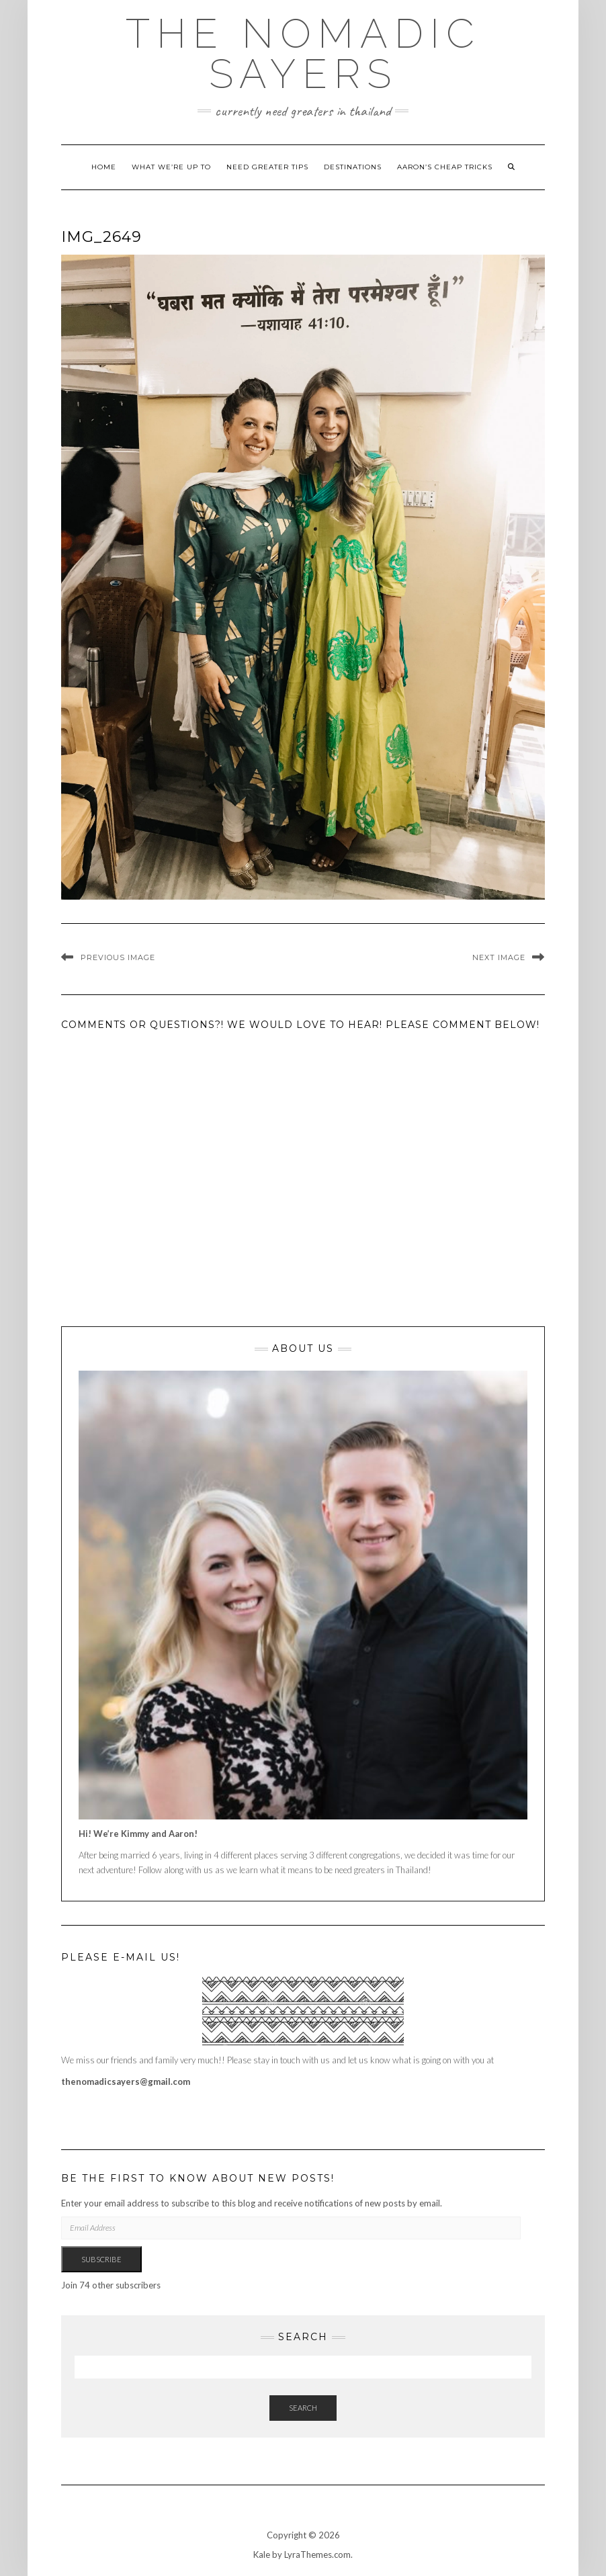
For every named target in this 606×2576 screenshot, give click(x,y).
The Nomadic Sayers (303, 53)
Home (103, 167)
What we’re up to (171, 167)
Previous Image (118, 957)
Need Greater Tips (267, 167)
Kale (261, 2554)
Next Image (498, 957)
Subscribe (101, 2259)
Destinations (353, 167)
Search (303, 2407)
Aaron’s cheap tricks (444, 167)
